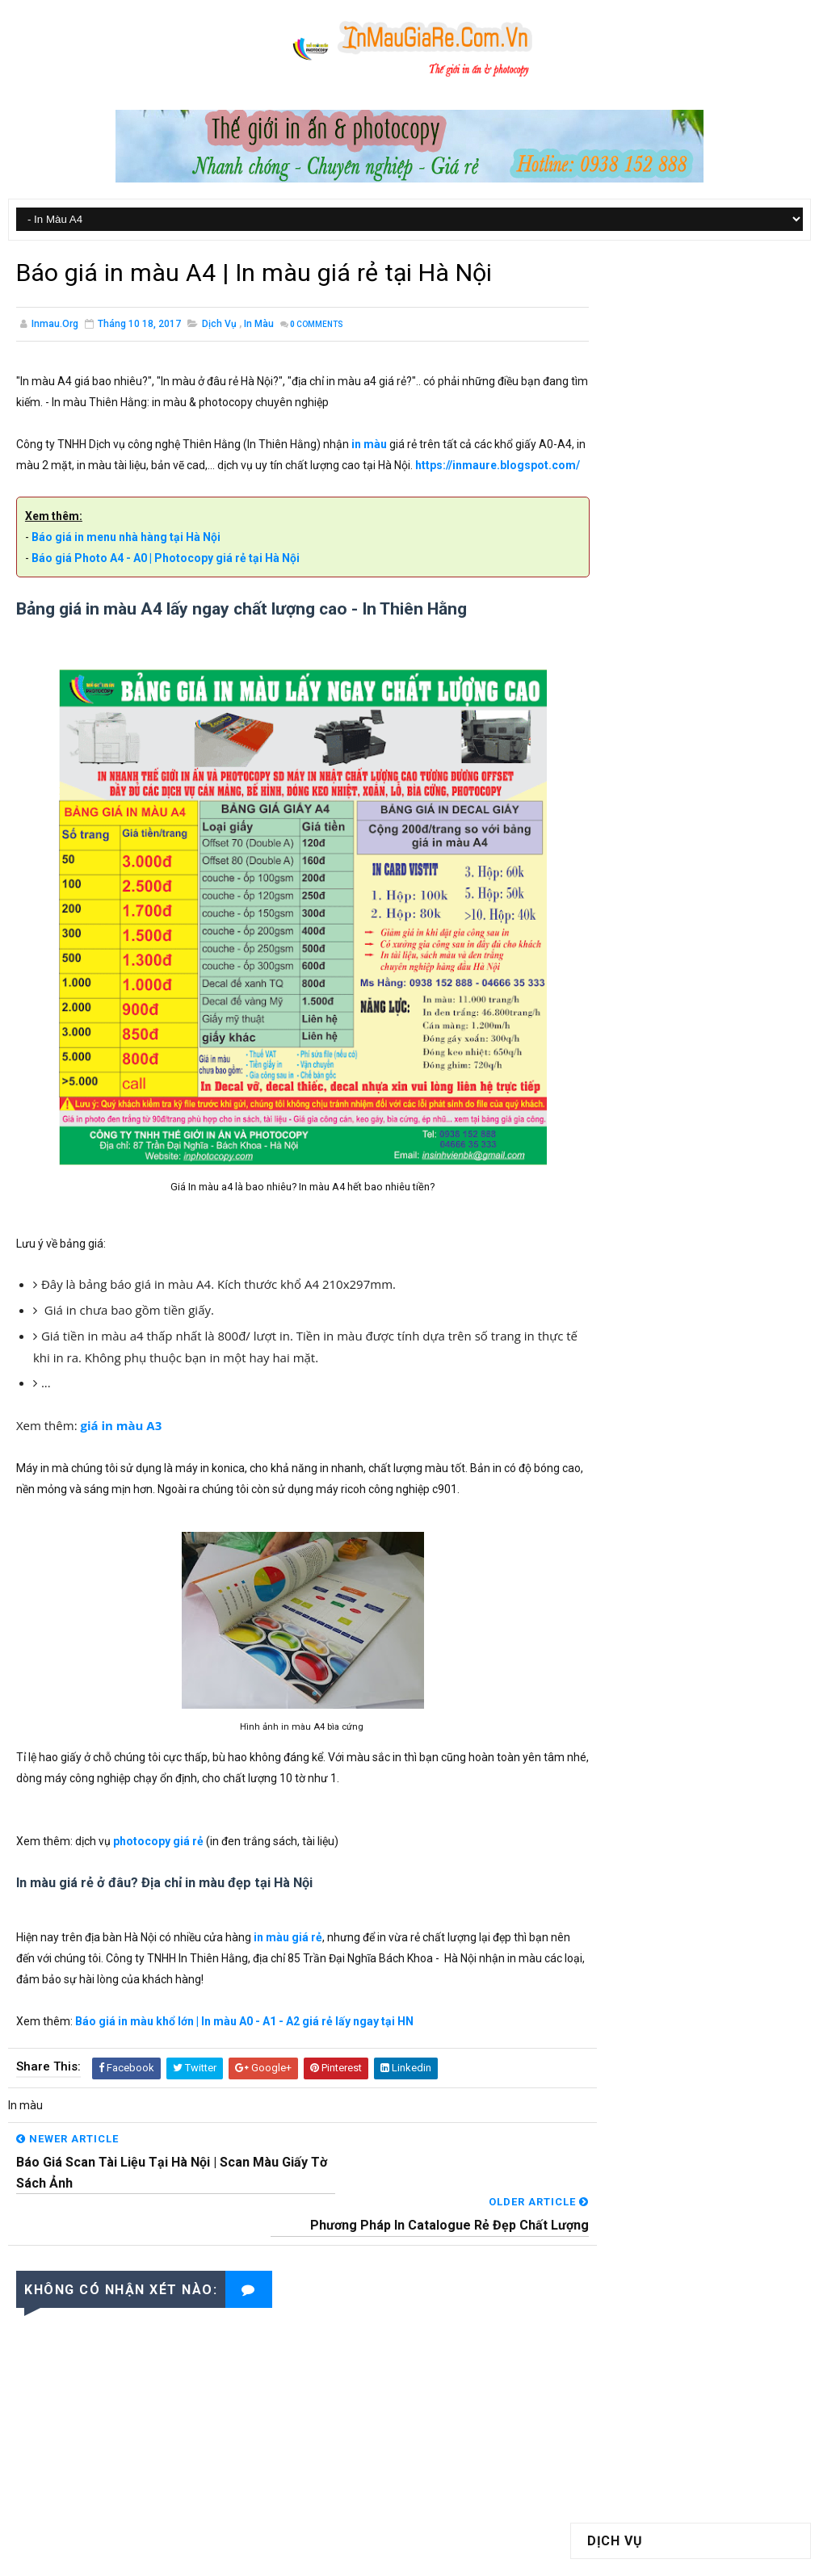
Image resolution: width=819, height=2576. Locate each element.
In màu (259, 325)
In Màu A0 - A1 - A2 (642, 352)
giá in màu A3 (121, 1449)
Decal (680, 917)
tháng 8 (620, 1274)
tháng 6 (620, 1307)
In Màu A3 (618, 336)
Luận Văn (691, 1001)
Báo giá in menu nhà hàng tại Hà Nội (126, 559)
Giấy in (705, 945)
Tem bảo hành (627, 1058)
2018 (617, 1175)
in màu (369, 445)
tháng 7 (620, 1290)
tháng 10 (624, 1242)
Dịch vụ (219, 325)
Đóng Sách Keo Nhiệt (645, 399)
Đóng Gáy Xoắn (631, 432)
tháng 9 (620, 1258)
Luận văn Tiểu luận (640, 1030)
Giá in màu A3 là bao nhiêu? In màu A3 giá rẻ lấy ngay (722, 611)
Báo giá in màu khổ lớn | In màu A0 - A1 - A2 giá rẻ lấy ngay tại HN (244, 2044)
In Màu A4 (618, 320)
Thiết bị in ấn (711, 1058)
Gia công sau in (632, 945)
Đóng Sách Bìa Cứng (644, 415)
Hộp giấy (615, 973)
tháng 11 (624, 1225)
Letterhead (621, 1001)
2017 (617, 1192)
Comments (316, 325)
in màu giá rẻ (288, 1960)
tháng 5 (620, 1323)
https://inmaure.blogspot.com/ (98, 487)
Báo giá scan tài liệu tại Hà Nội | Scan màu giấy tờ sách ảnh (728, 744)
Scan (718, 1030)
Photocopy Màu (633, 384)
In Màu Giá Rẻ (546, 2555)
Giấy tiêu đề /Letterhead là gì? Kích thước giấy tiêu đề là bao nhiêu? (726, 812)
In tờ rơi (728, 973)
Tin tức (612, 1086)
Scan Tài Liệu (626, 447)
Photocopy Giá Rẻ (637, 368)
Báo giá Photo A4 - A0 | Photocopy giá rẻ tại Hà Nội (166, 580)
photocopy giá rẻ (158, 1864)
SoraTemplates (364, 2555)
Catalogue (619, 917)
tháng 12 (624, 1208)
